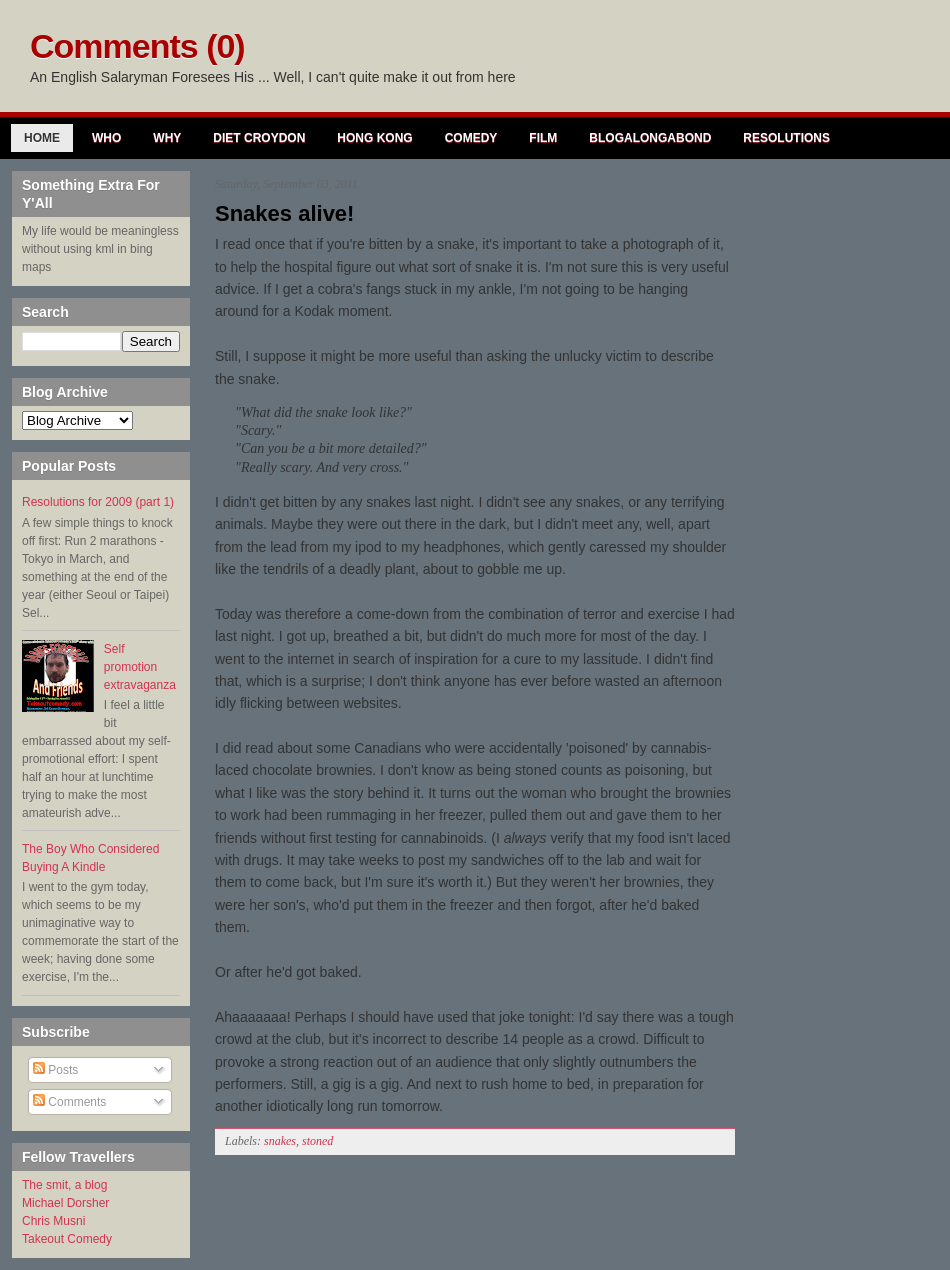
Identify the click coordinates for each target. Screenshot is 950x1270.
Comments (69, 1102)
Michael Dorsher (65, 1203)
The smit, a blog (64, 1185)
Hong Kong (374, 138)
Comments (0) (137, 46)
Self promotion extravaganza (140, 667)
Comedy (471, 138)
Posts (55, 1070)
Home (42, 138)
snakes (280, 1141)
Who (106, 138)
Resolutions (786, 138)
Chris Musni (53, 1221)
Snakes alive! (284, 213)
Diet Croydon (259, 138)
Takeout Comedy (67, 1239)
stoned (317, 1141)
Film (543, 138)
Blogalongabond (650, 138)
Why (167, 138)
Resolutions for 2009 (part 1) (98, 502)
